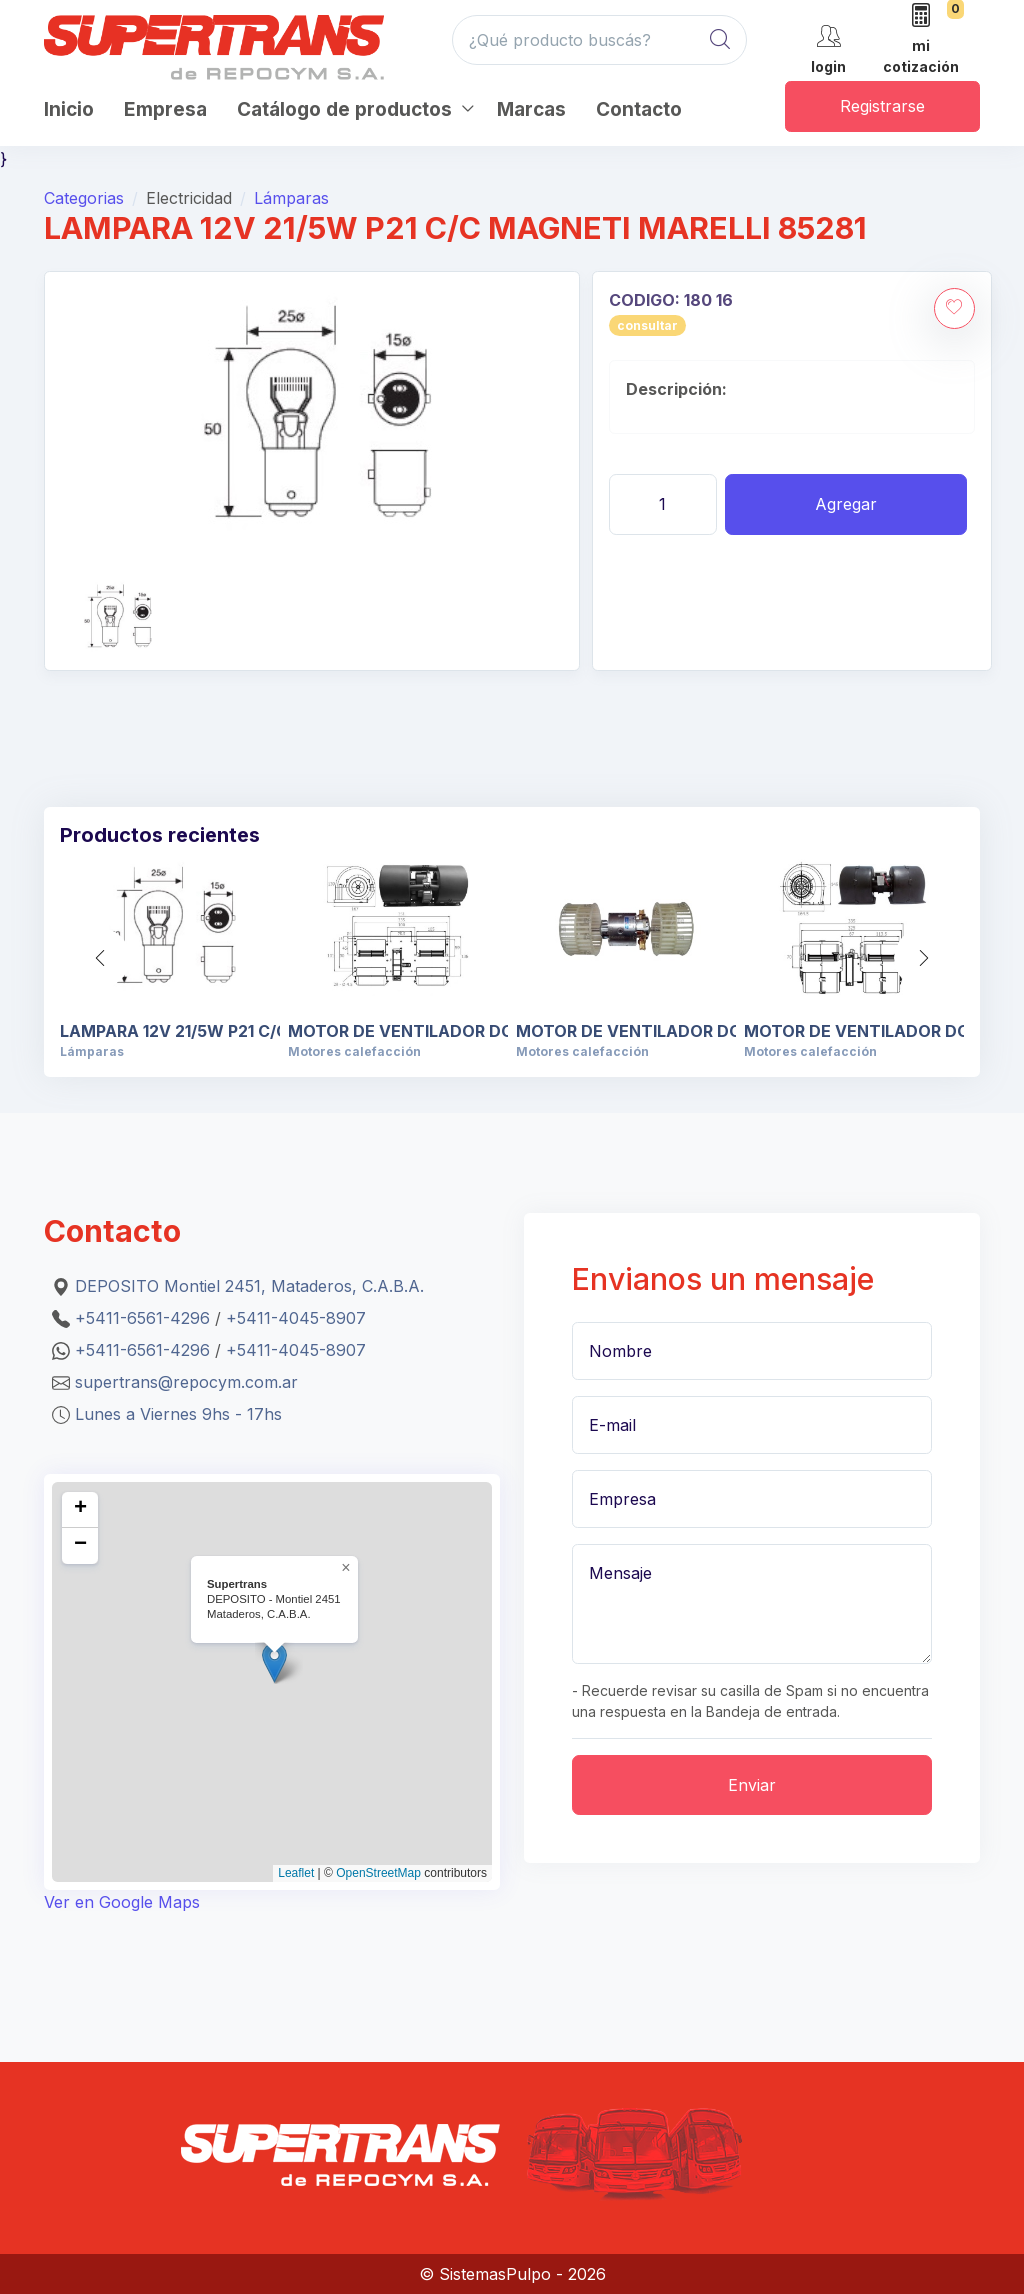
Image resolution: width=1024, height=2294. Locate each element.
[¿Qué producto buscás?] (599, 40)
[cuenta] (828, 47)
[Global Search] (720, 40)
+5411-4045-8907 (296, 1318)
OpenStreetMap (378, 1873)
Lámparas (291, 198)
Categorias (84, 198)
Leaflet (296, 1873)
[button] (924, 958)
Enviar (752, 1785)
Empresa (165, 109)
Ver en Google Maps (122, 1902)
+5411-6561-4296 (142, 1318)
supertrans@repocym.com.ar (186, 1382)
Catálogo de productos (344, 109)
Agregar (846, 504)
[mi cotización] (921, 40)
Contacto (639, 109)
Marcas (531, 109)
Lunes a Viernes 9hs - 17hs (178, 1414)
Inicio (69, 109)
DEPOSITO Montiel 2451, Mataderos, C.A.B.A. (249, 1286)
